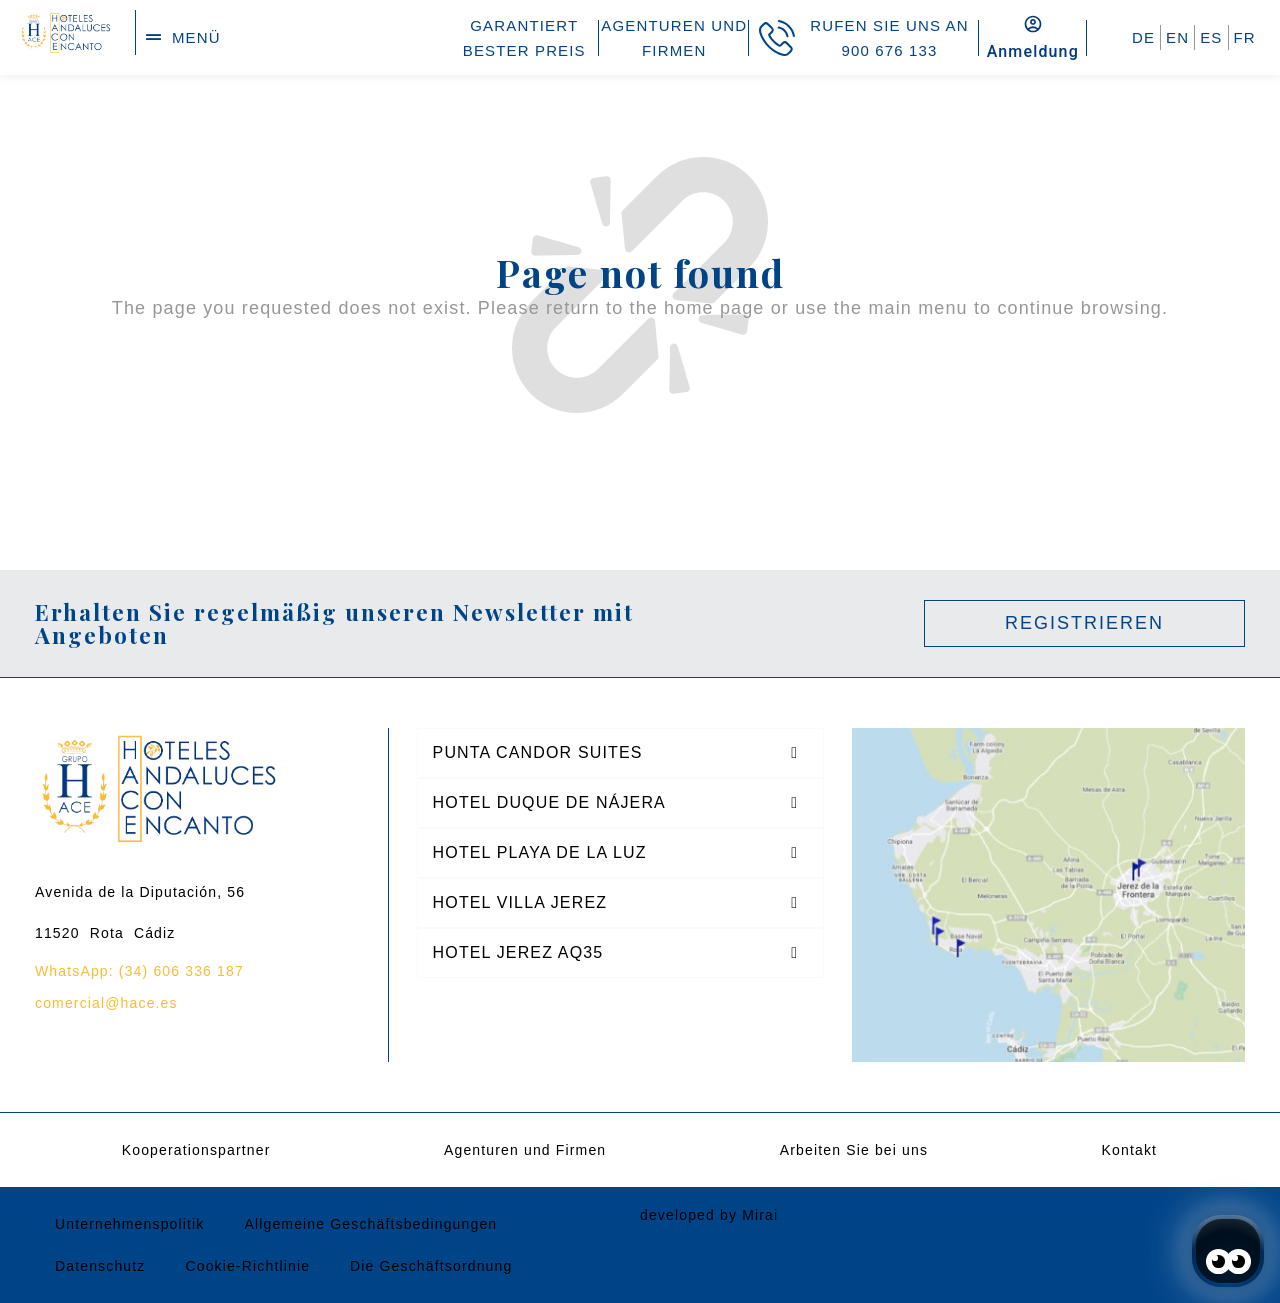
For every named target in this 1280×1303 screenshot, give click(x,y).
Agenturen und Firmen (525, 1150)
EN (1177, 37)
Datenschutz (100, 1266)
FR (1245, 37)
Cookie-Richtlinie (247, 1266)
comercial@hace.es (106, 1003)
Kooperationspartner (196, 1150)
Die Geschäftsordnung (431, 1266)
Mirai (760, 1215)
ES (1211, 37)
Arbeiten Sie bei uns (854, 1150)
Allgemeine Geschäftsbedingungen (370, 1224)
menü (196, 37)
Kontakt (1130, 1150)
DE (1143, 37)
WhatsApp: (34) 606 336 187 (139, 971)
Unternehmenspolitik (129, 1224)
